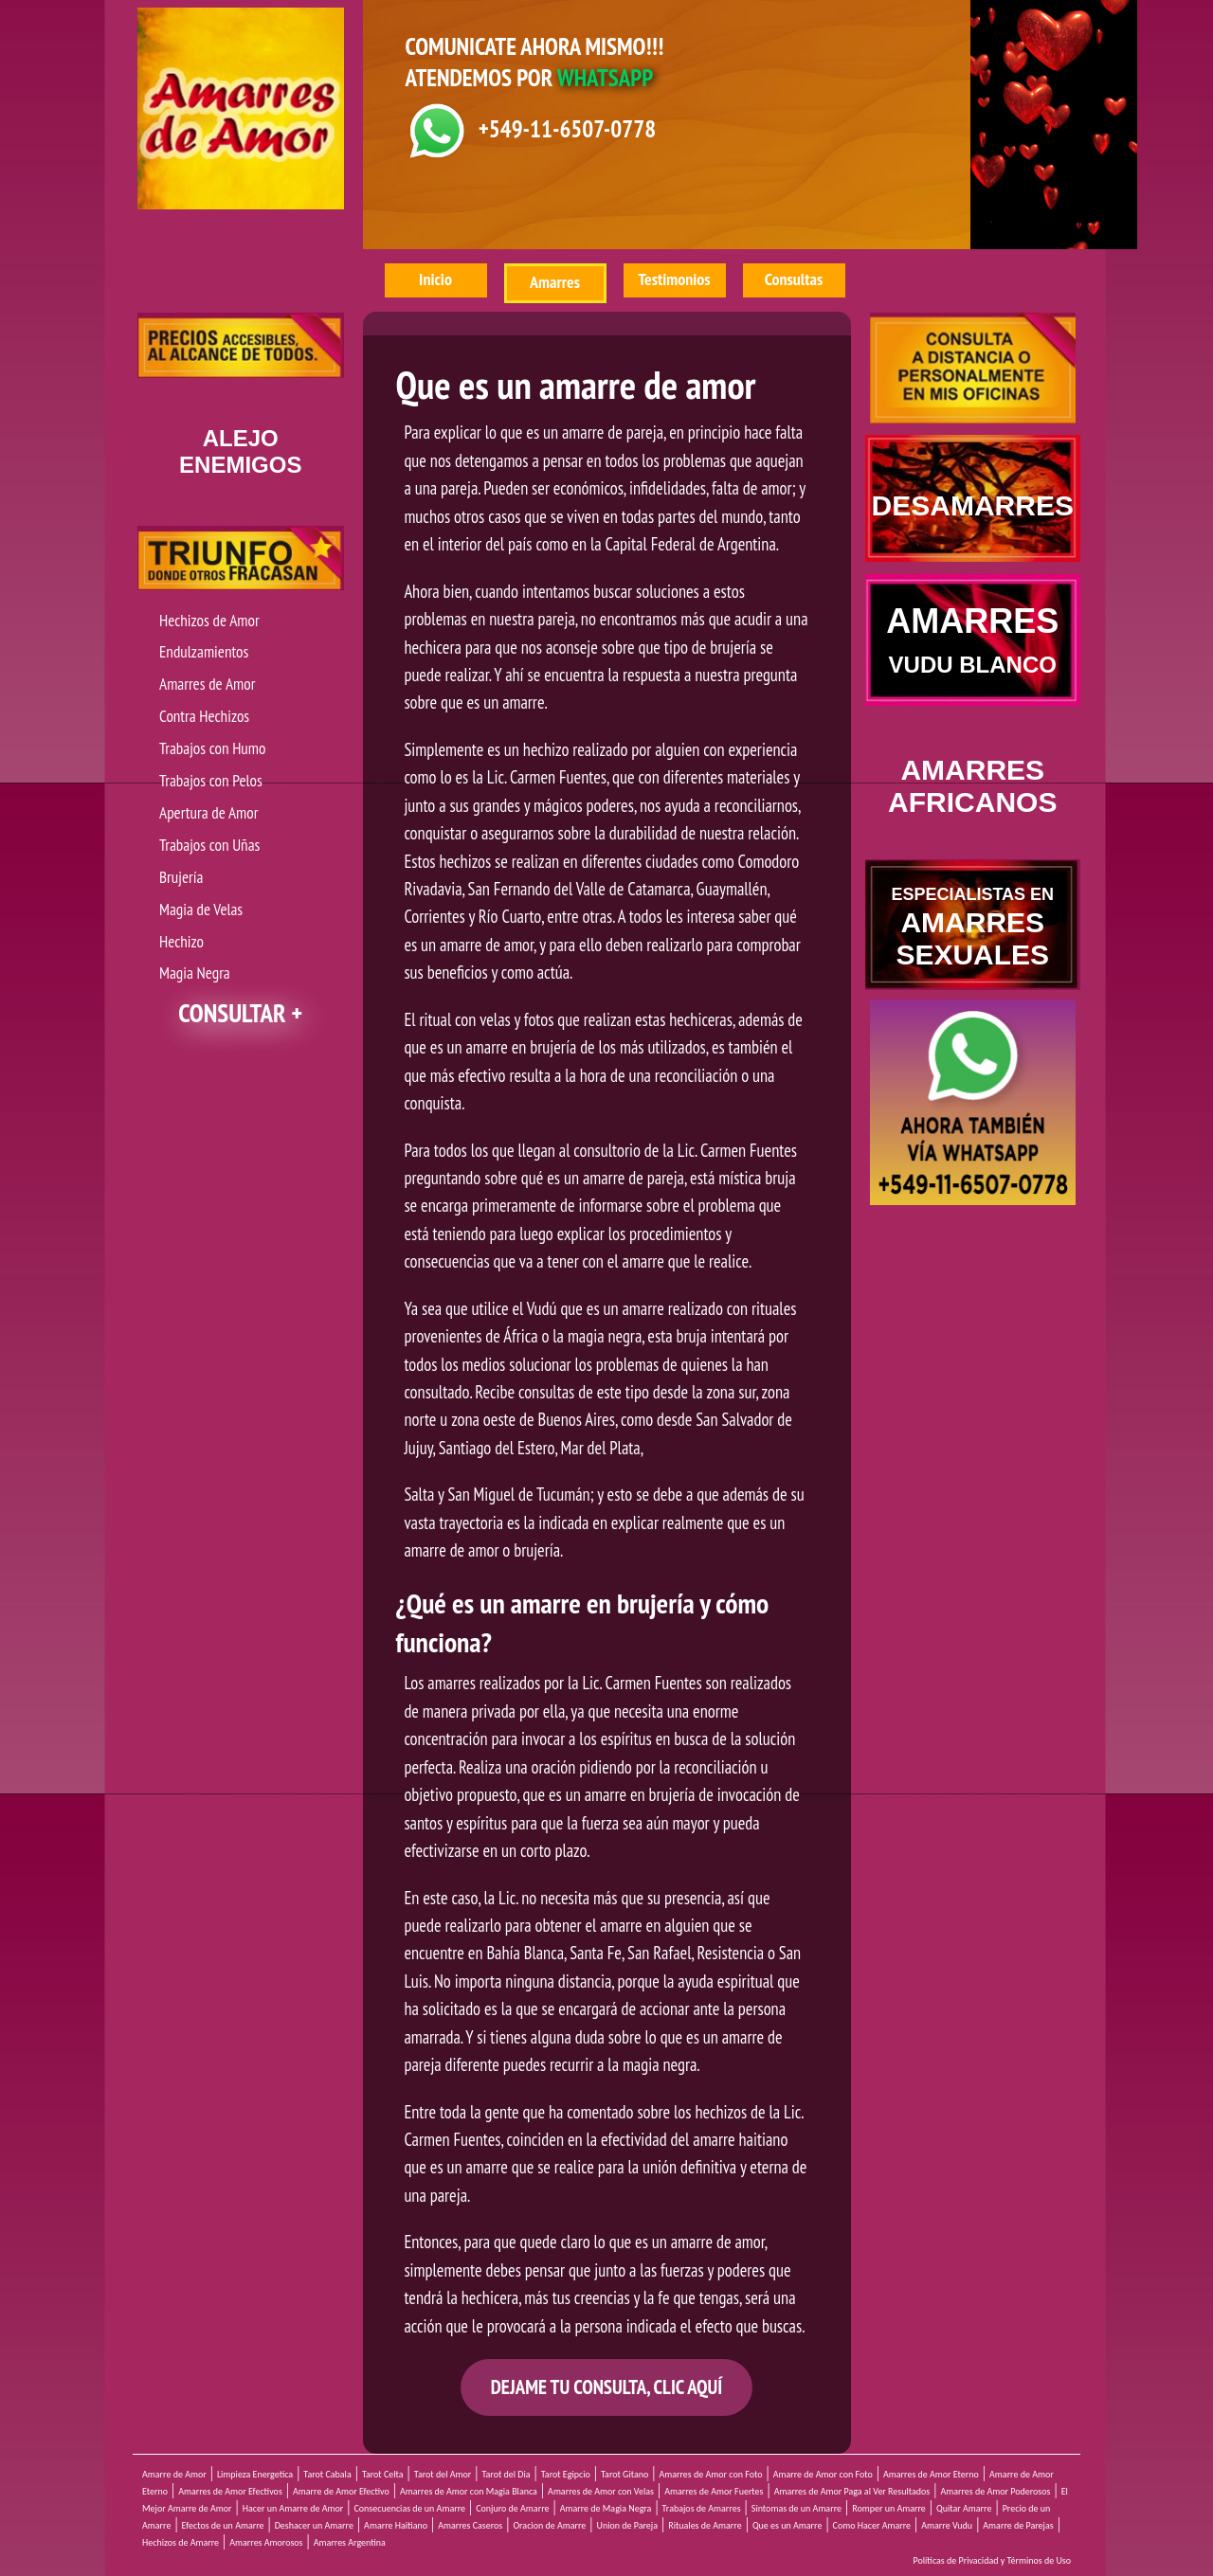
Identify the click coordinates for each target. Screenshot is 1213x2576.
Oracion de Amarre (549, 2525)
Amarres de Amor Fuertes (713, 2491)
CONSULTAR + (240, 1013)
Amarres (555, 282)
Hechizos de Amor (209, 620)
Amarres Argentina (350, 2542)
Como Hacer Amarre (872, 2525)
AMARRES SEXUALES (972, 927)
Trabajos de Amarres (701, 2508)
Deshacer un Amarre (314, 2525)
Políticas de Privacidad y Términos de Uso (993, 2560)
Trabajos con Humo (212, 748)
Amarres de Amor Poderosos (995, 2491)
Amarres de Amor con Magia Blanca (468, 2491)
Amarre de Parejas (1018, 2525)
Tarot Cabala (327, 2474)
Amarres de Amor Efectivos (230, 2491)
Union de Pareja (628, 2525)
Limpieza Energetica (255, 2474)
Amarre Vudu (946, 2525)
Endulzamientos (203, 651)
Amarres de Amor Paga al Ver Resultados (852, 2491)
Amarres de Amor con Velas (601, 2491)
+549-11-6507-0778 (567, 129)
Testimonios (674, 279)
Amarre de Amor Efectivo (341, 2491)
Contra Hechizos (204, 716)
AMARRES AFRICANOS (972, 786)
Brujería (181, 877)
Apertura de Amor (208, 812)
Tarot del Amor (442, 2474)
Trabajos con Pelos (211, 780)
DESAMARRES (973, 505)
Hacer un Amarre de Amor (293, 2508)
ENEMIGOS (240, 451)
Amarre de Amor (174, 2474)
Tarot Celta (383, 2474)
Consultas (794, 279)
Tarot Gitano (624, 2474)
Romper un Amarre (889, 2508)
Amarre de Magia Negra (606, 2508)
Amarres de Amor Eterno (931, 2474)
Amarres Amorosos (265, 2542)
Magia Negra (194, 972)
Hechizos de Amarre (180, 2542)
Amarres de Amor (207, 683)
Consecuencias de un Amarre (409, 2508)
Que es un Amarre (787, 2525)
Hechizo (181, 941)
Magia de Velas (201, 909)
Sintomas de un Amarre (796, 2508)
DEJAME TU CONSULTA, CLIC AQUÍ (607, 2387)
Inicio (435, 279)
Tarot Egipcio (565, 2474)
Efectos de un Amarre (223, 2525)
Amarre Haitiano (395, 2525)
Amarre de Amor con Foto (823, 2474)
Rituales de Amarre (704, 2525)
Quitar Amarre (963, 2508)
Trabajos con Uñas (209, 845)
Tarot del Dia (505, 2474)
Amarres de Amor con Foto (710, 2474)
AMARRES (972, 639)
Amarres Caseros (470, 2525)
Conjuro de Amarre (512, 2508)
